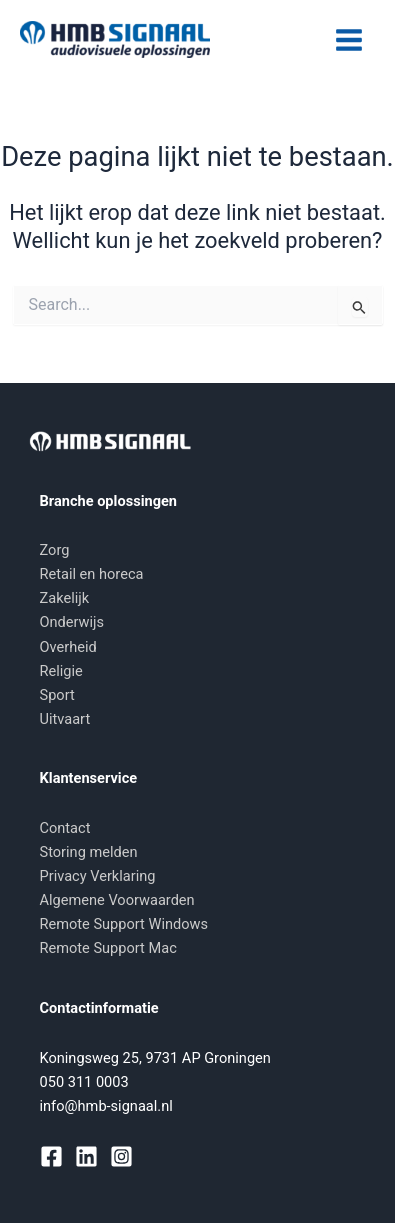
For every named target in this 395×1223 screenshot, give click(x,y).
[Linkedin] (86, 1156)
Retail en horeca (92, 574)
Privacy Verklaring (98, 876)
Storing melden (89, 852)
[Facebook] (51, 1156)
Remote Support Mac (108, 948)
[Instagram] (121, 1156)
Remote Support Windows (124, 924)
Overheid (68, 647)
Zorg (55, 550)
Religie (61, 671)
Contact (65, 828)
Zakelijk (65, 598)
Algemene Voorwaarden (117, 900)
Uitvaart (65, 719)
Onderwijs (72, 622)
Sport (57, 695)
